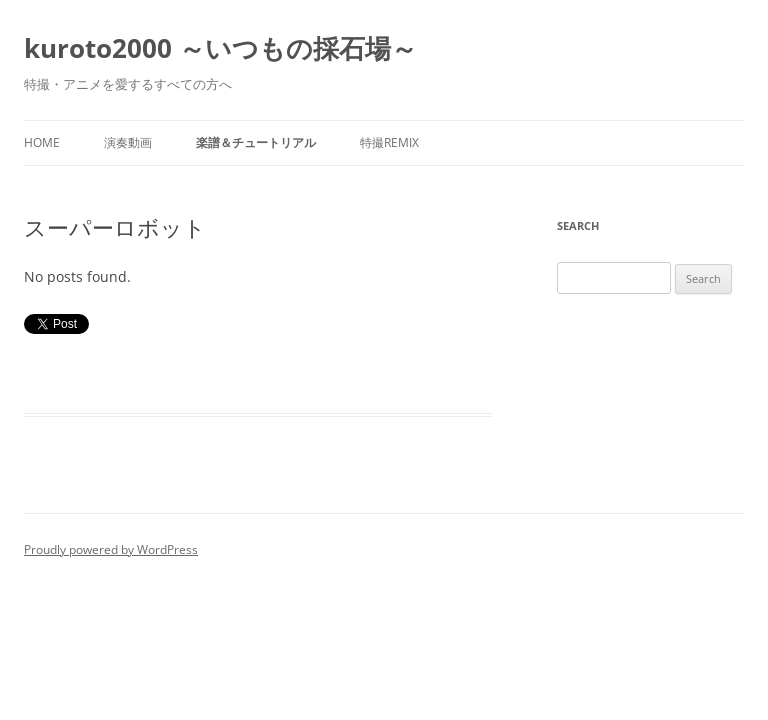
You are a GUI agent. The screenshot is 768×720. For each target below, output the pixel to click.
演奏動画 (128, 142)
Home (42, 142)
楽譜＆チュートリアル (256, 142)
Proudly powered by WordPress (111, 549)
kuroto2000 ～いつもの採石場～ (220, 48)
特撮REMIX (389, 142)
